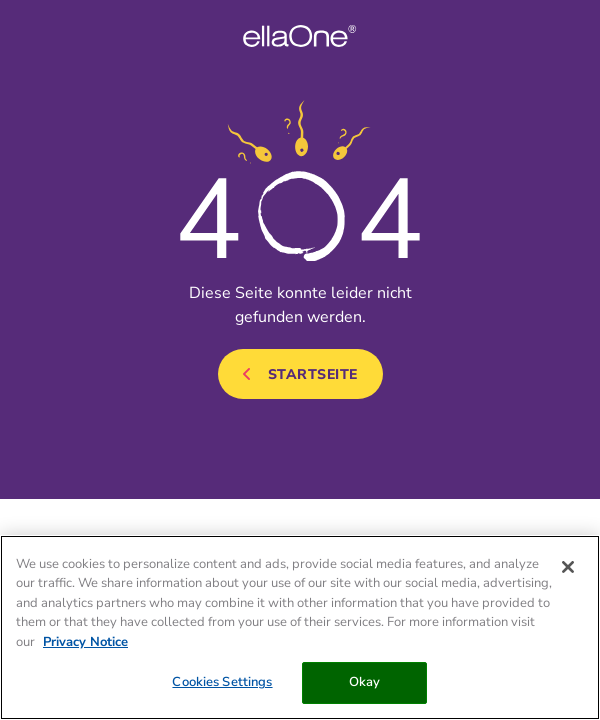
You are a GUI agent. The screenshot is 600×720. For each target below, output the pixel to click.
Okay (365, 682)
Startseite (313, 374)
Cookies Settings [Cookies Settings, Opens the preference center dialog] (222, 682)
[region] (300, 627)
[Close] (568, 567)
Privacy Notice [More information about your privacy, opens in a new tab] (85, 642)
